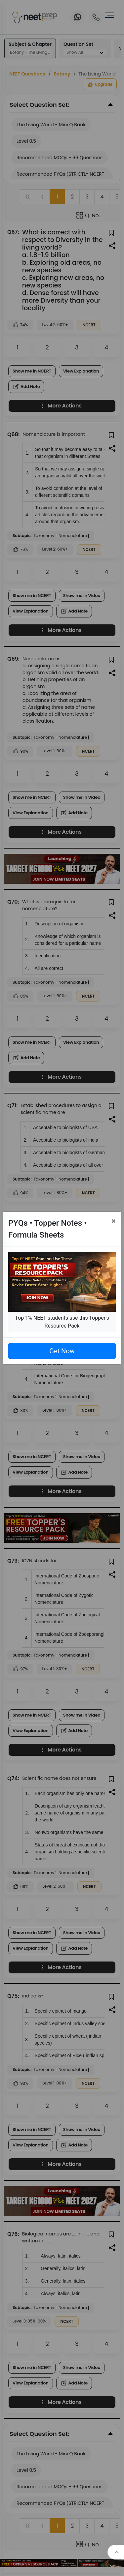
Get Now (61, 1351)
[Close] (113, 1221)
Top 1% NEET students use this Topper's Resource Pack (62, 1322)
